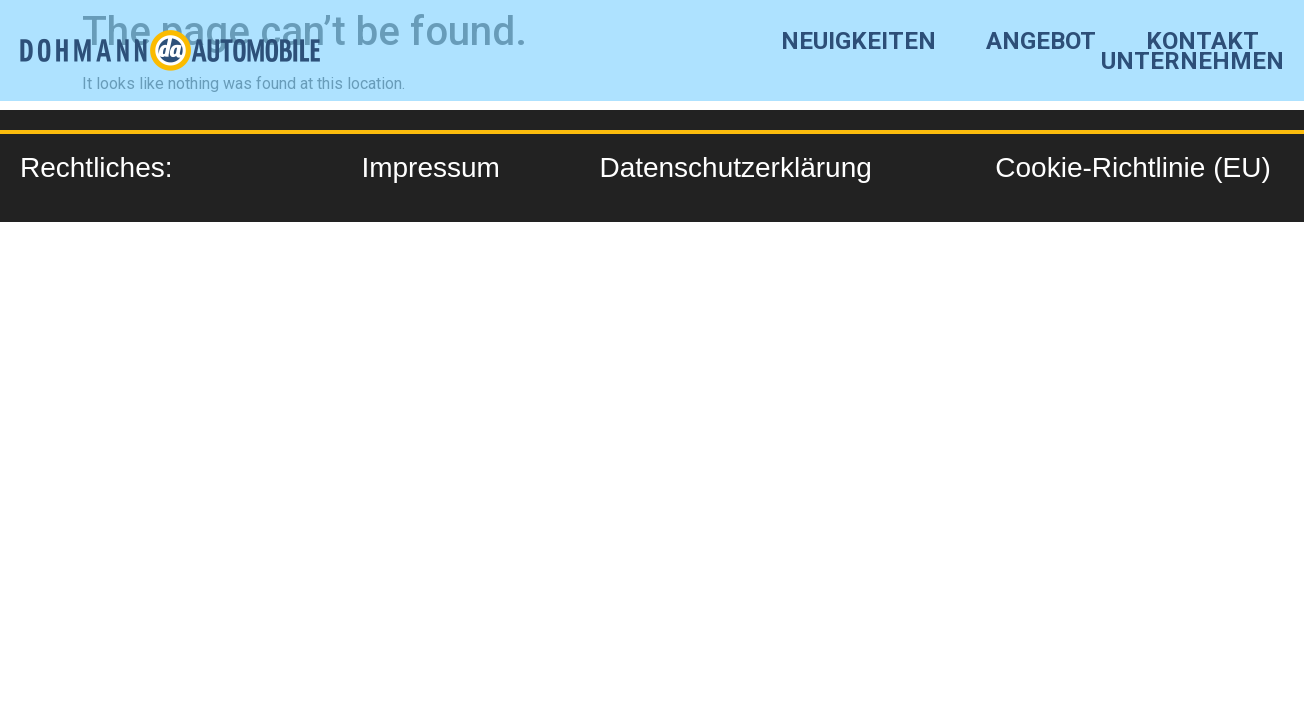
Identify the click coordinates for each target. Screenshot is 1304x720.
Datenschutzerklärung (735, 167)
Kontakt (1202, 41)
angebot (1041, 41)
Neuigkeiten (858, 41)
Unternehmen (1192, 61)
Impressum (430, 167)
